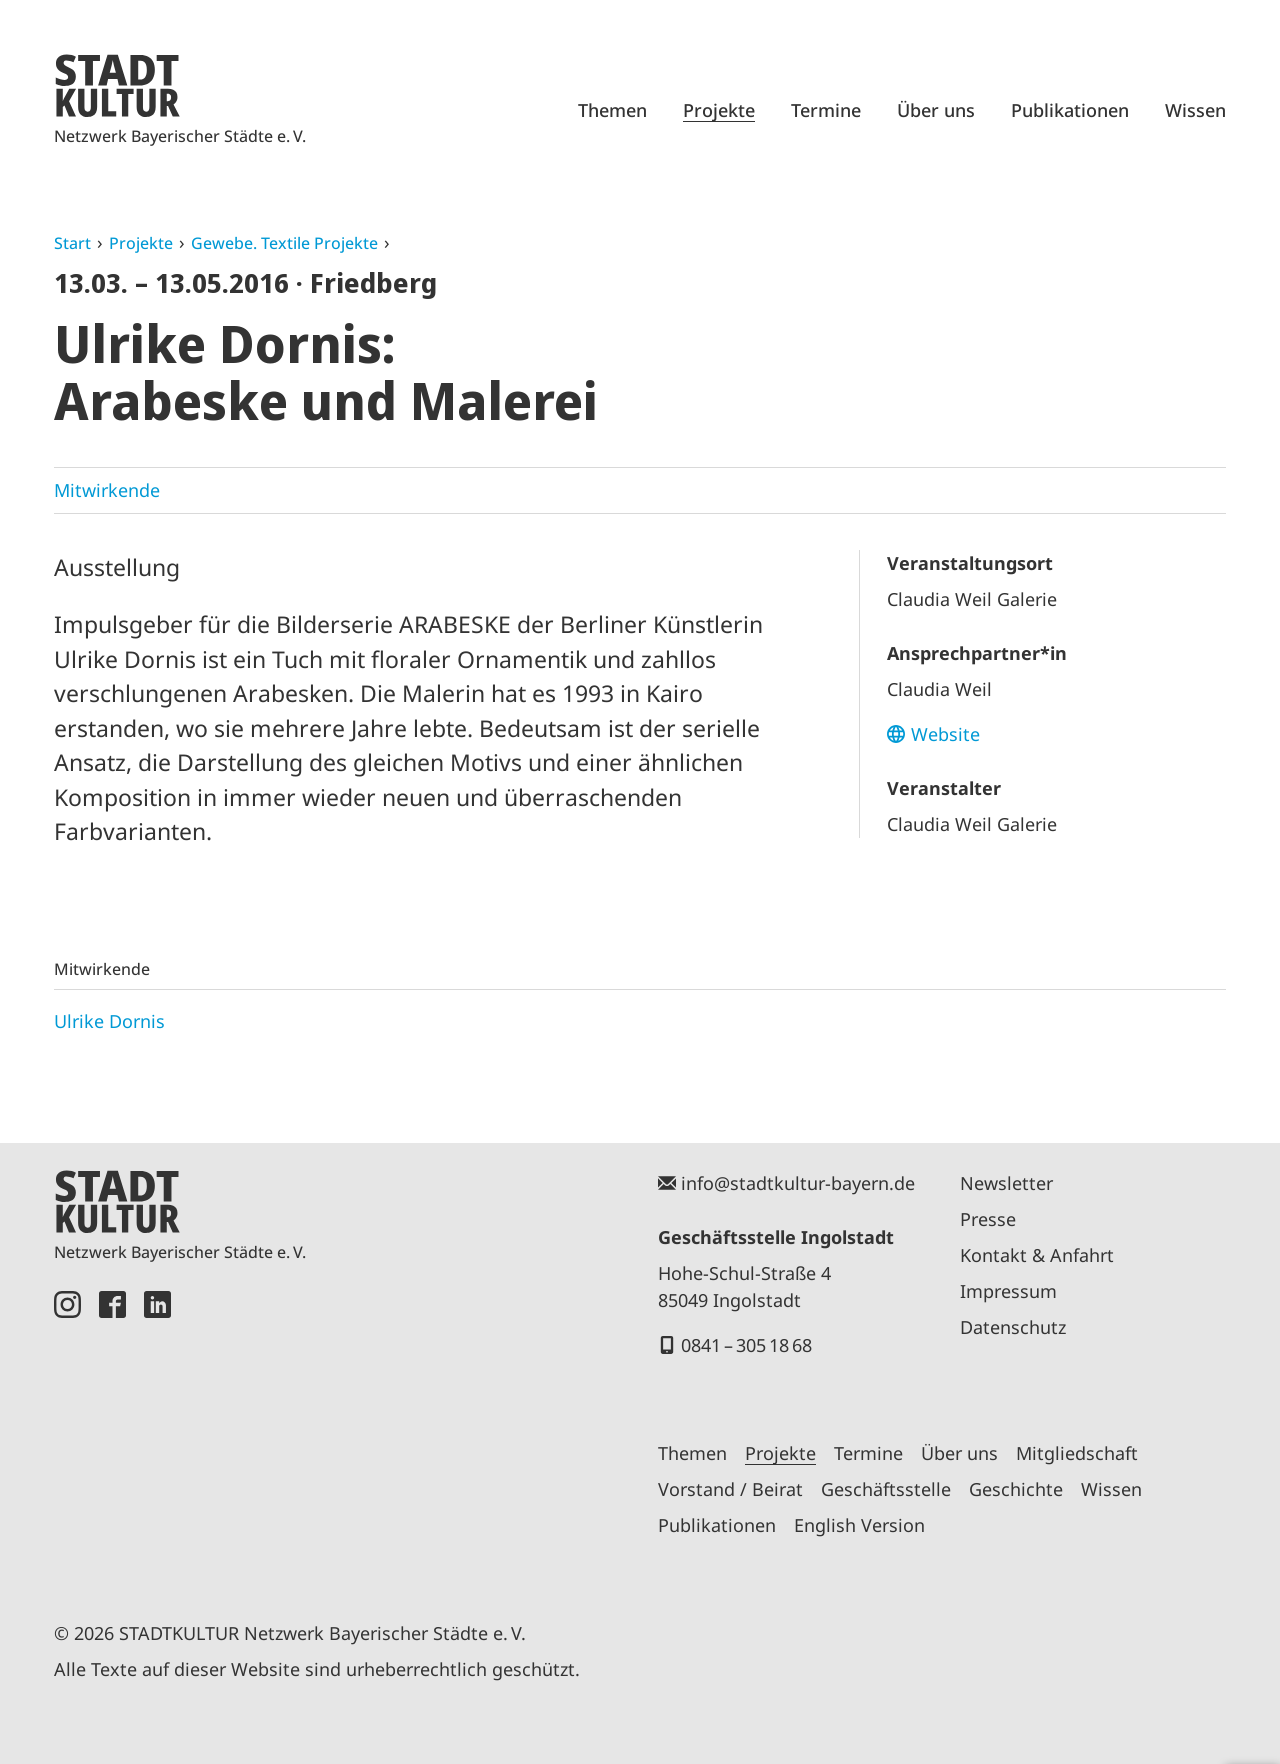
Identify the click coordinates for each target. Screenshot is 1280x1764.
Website (945, 734)
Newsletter (1006, 1183)
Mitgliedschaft (1077, 1453)
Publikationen (1070, 110)
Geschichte (1016, 1489)
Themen (612, 110)
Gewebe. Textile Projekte (284, 243)
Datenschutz (1013, 1327)
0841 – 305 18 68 (746, 1345)
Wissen (1195, 110)
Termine (826, 110)
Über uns (936, 110)
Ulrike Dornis (109, 1021)
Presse (988, 1219)
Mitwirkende (107, 490)
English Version (859, 1525)
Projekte (719, 110)
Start (72, 243)
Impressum (1008, 1291)
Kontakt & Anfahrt (1037, 1255)
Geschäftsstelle (886, 1489)
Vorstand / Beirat (730, 1489)
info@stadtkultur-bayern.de (798, 1183)
